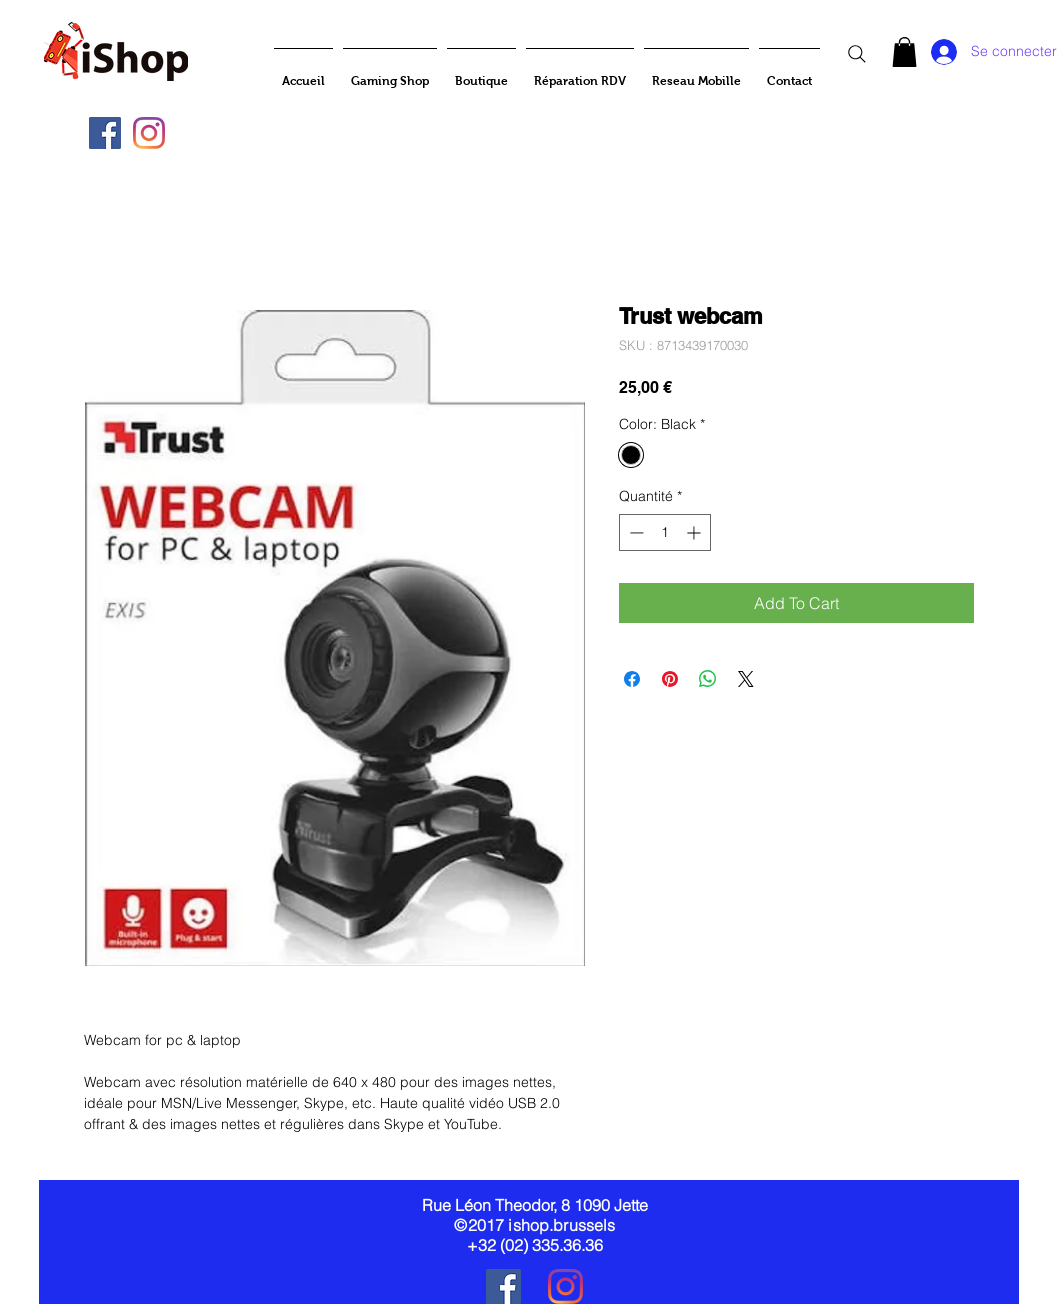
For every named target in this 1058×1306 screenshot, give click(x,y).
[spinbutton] (665, 532)
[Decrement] (634, 532)
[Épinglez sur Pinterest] (670, 679)
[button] (904, 52)
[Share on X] (746, 679)
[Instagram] (149, 133)
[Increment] (695, 532)
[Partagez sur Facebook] (632, 679)
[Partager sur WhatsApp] (708, 679)
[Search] (857, 54)
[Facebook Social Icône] (105, 133)
